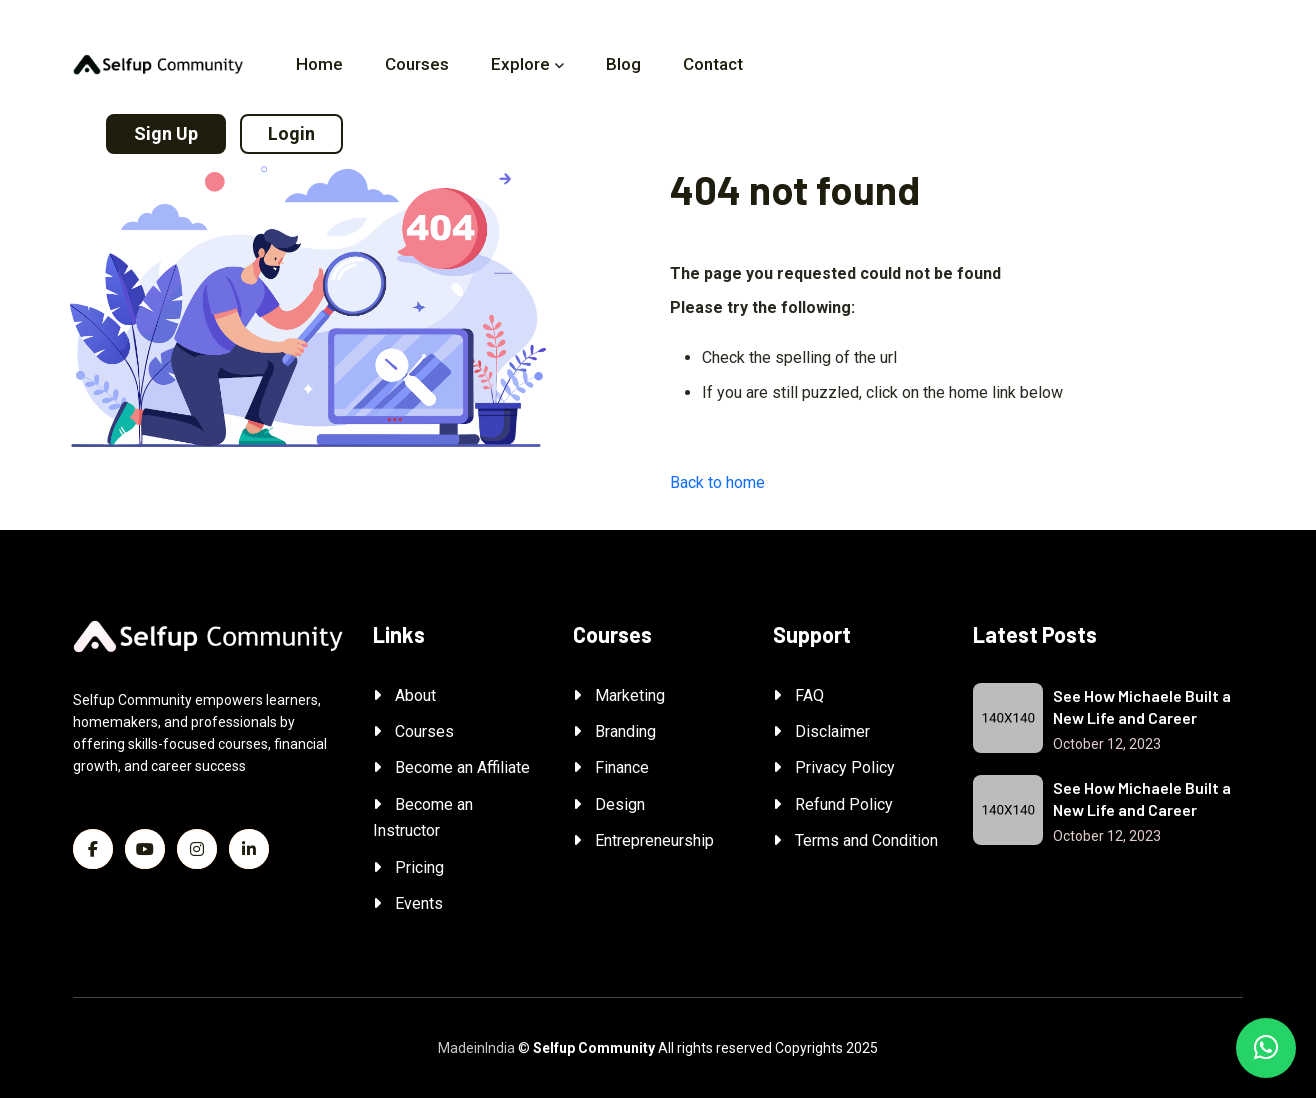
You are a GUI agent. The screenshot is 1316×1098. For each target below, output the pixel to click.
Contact (713, 64)
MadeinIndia (476, 1048)
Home (319, 64)
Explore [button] (520, 64)
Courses (417, 64)
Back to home (717, 482)
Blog (623, 64)
